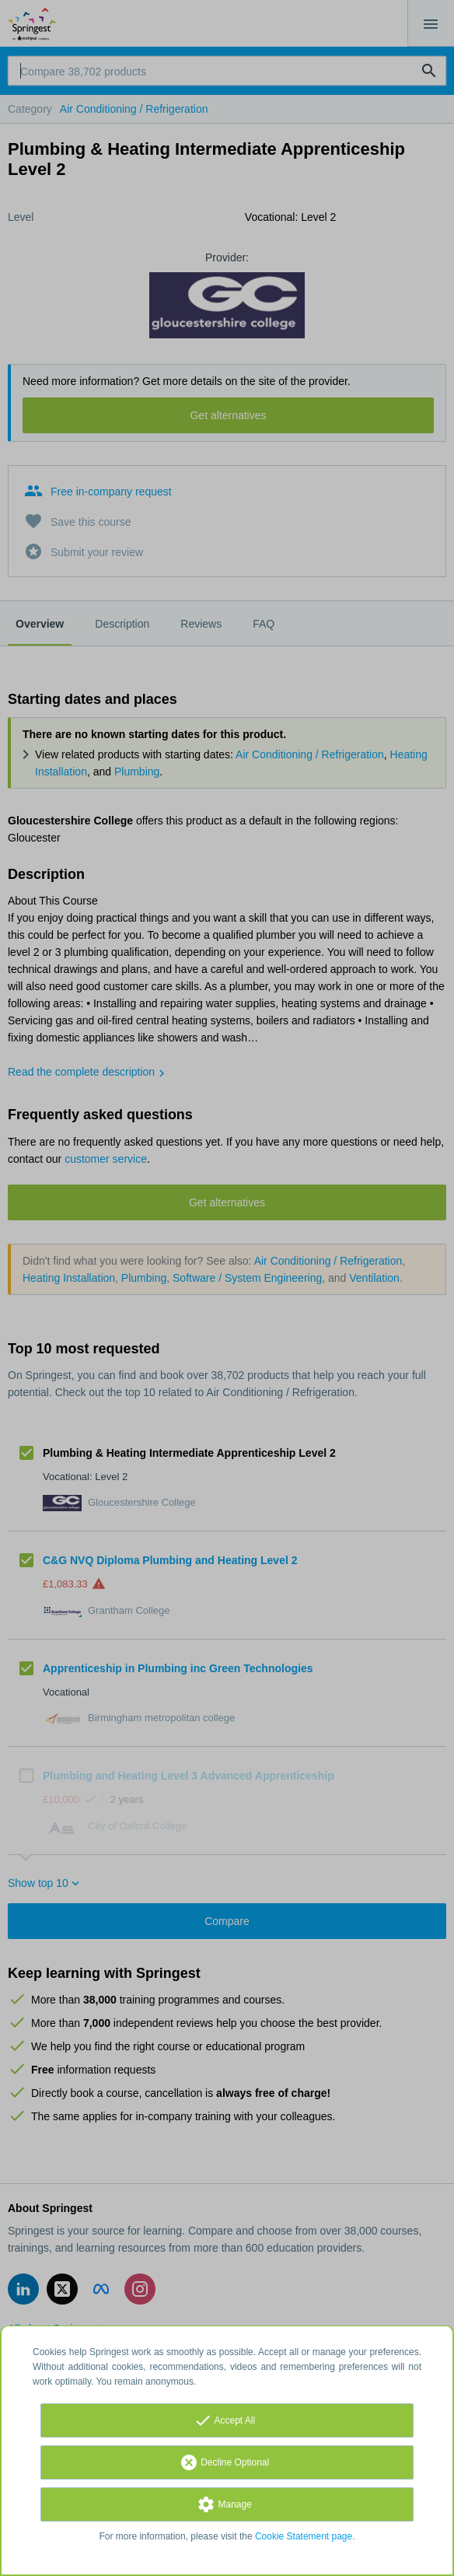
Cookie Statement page (303, 2536)
